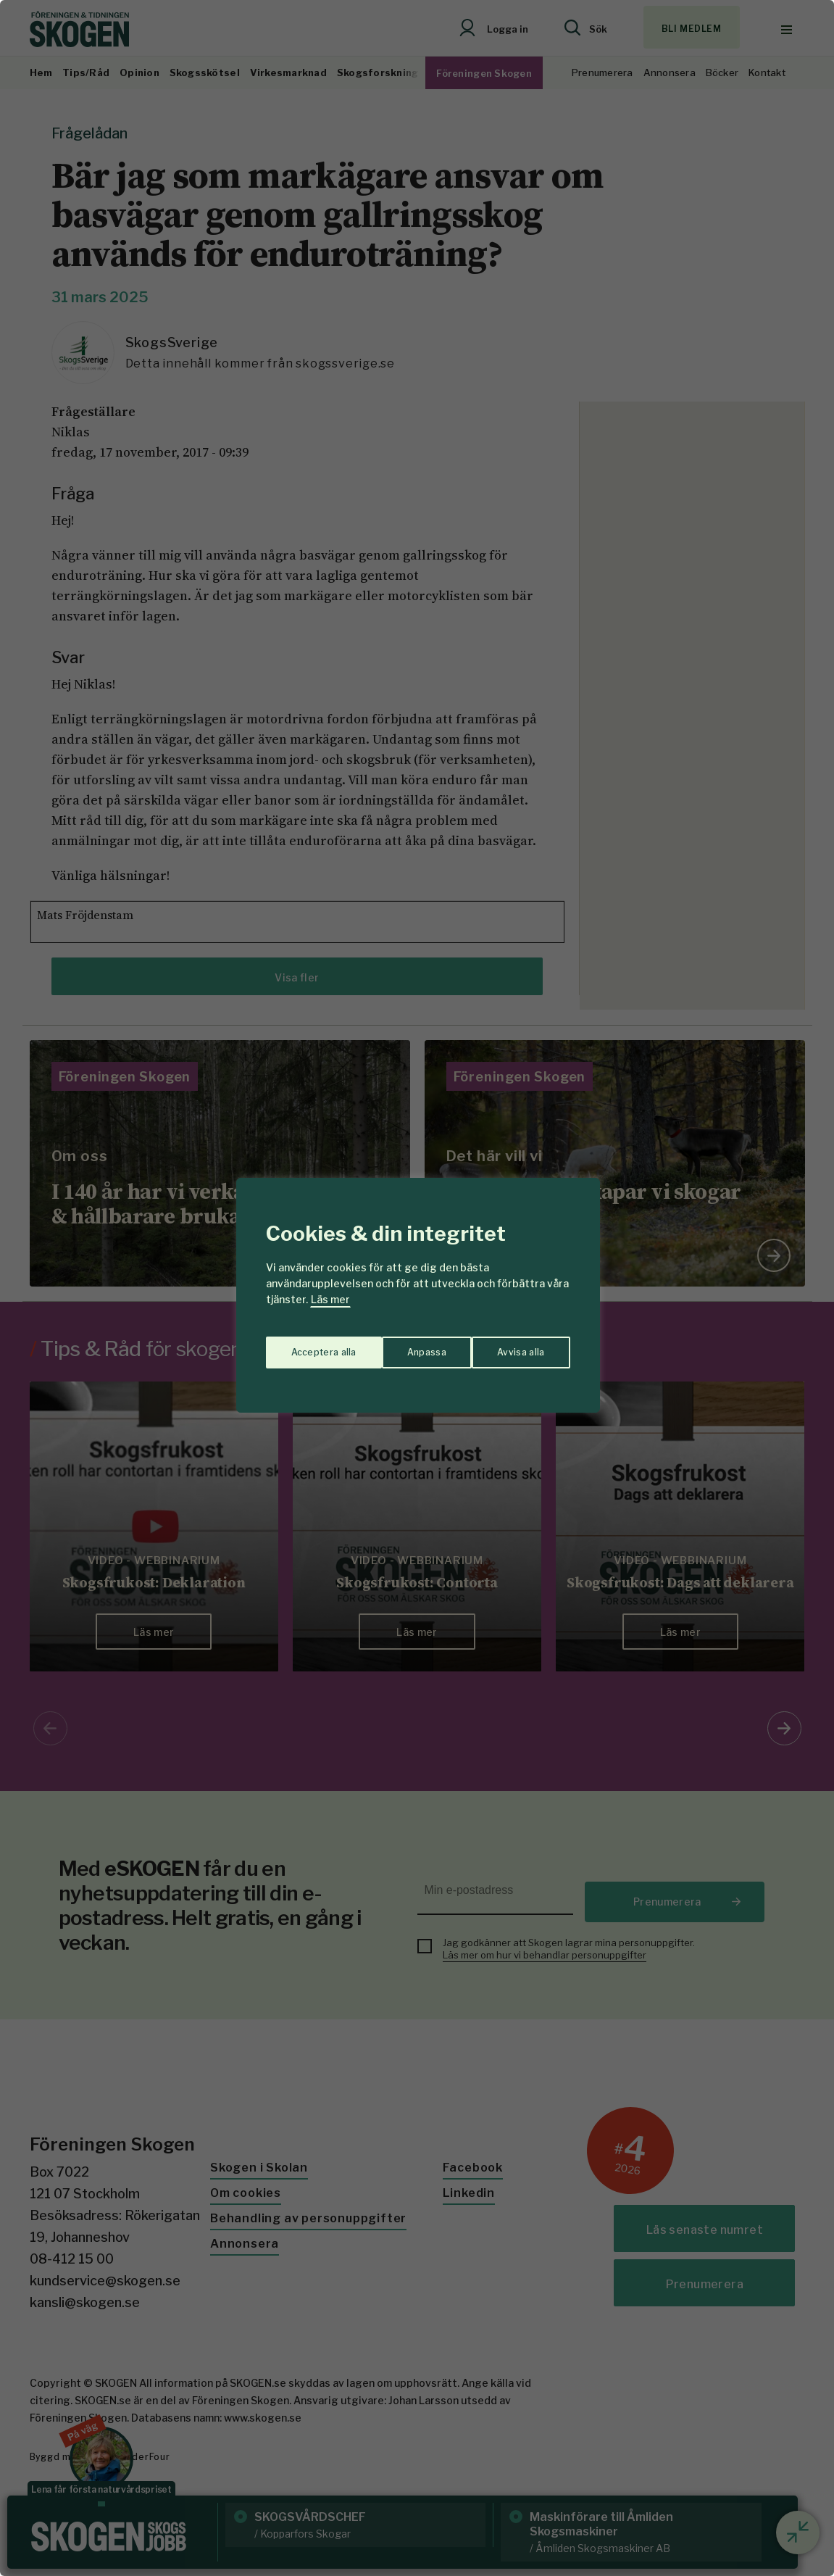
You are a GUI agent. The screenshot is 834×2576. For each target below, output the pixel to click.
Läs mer (330, 1299)
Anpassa (307, 1345)
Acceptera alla (513, 1345)
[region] (417, 1288)
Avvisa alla (402, 1345)
